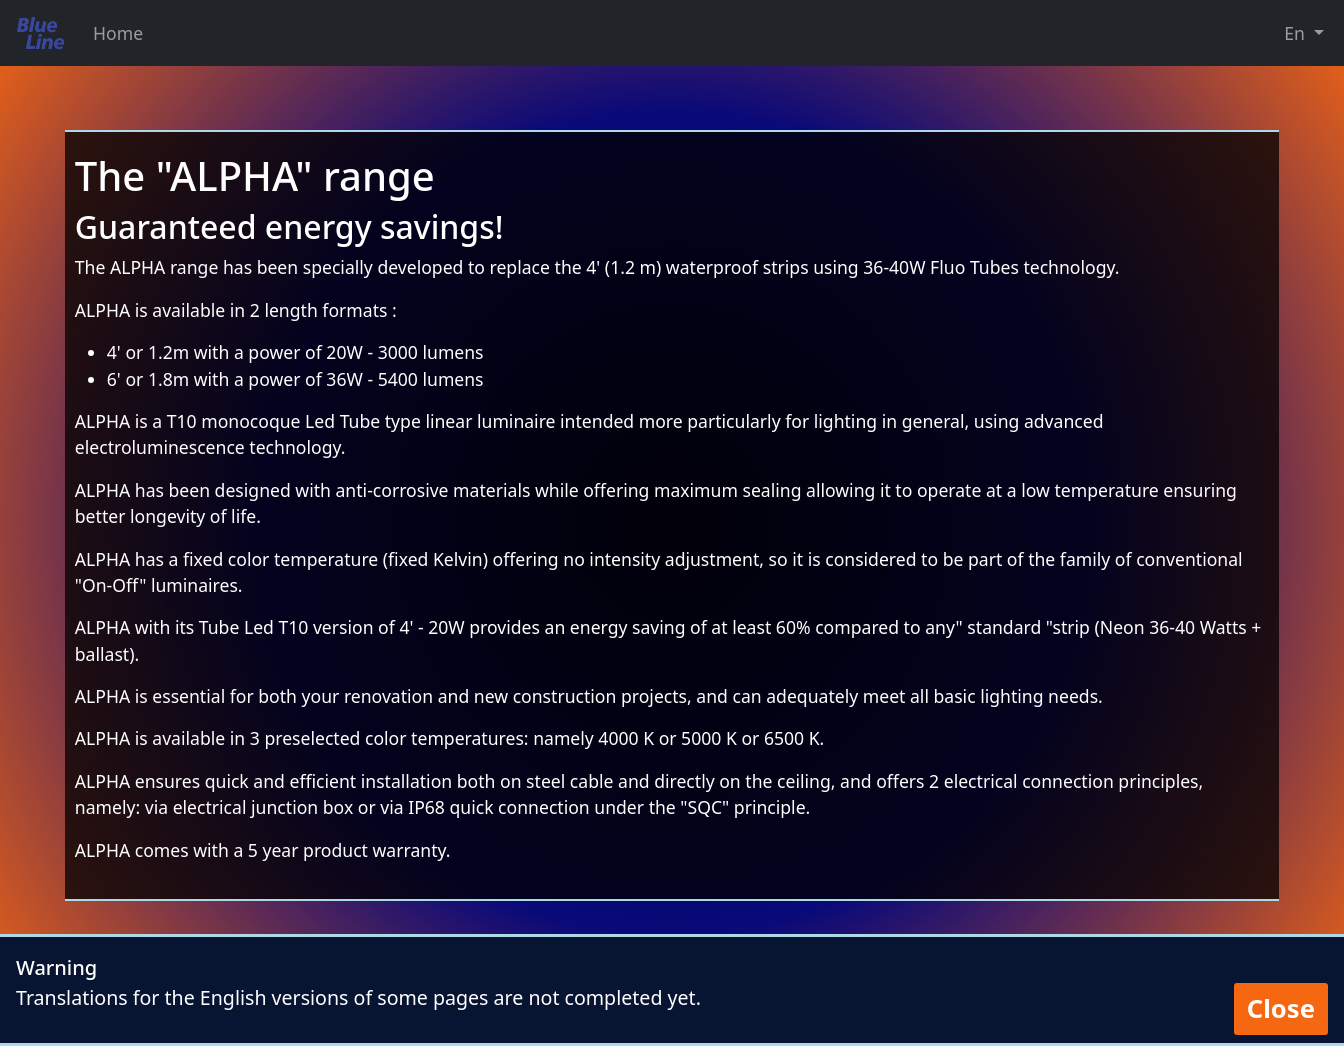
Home (118, 33)
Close (1281, 1008)
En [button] (1296, 33)
